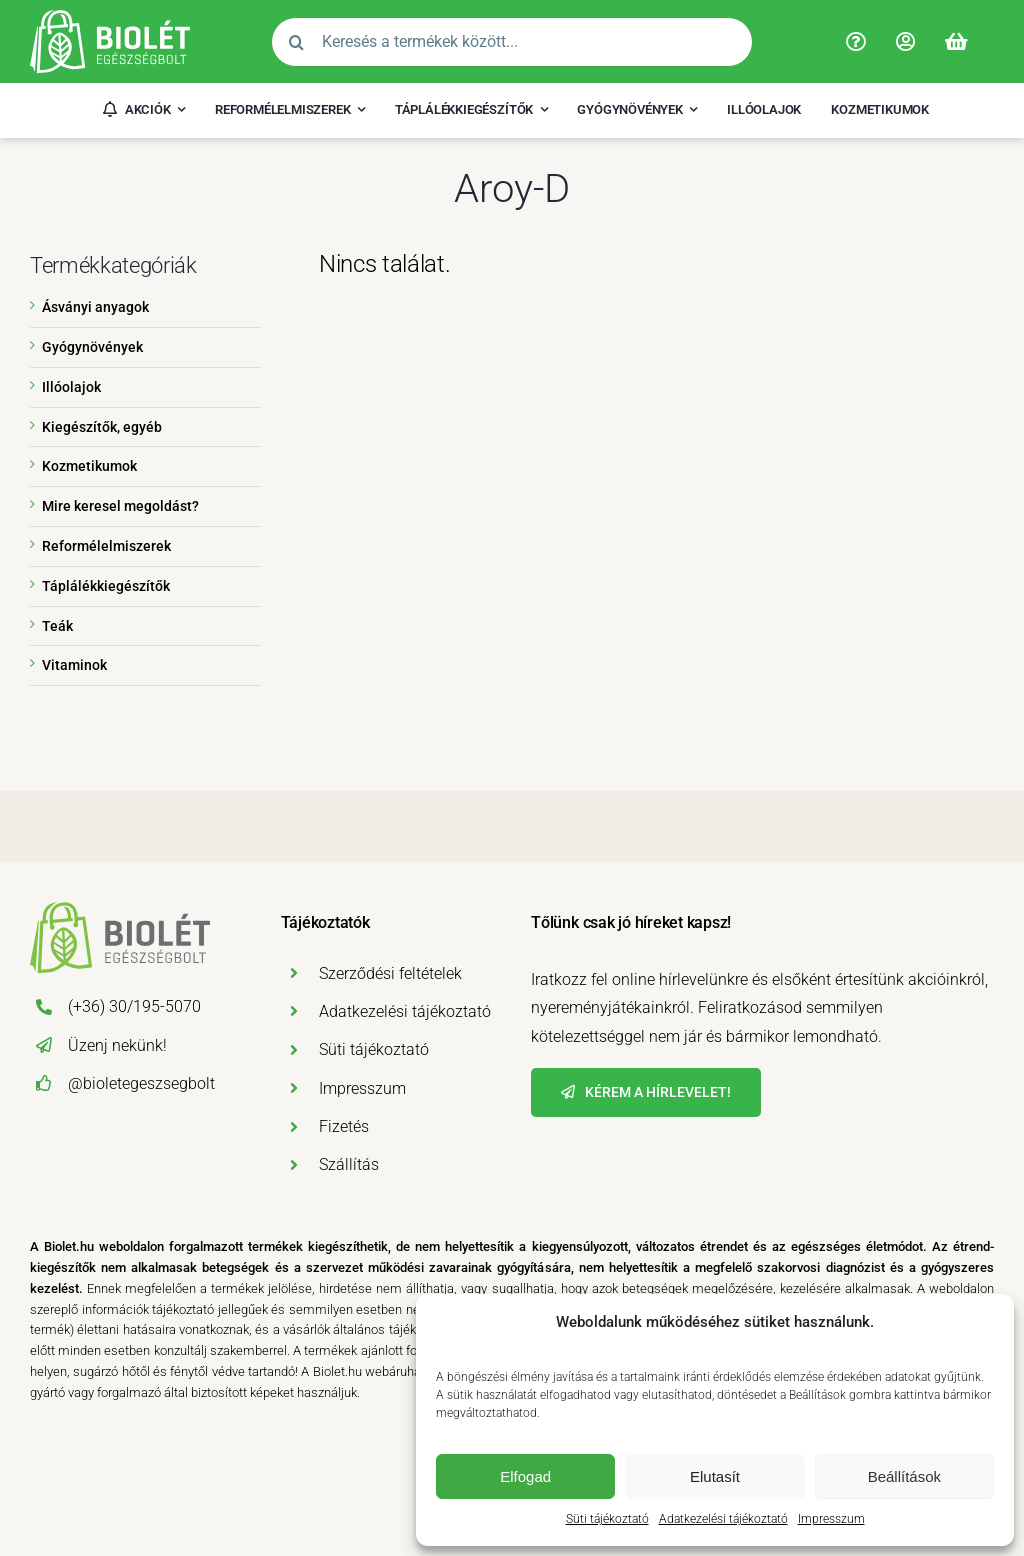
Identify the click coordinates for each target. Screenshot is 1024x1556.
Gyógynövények (92, 347)
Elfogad (525, 1476)
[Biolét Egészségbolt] (110, 17)
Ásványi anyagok (95, 307)
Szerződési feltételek (390, 973)
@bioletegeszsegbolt (141, 1083)
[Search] (296, 42)
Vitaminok (74, 665)
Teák (57, 626)
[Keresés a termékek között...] (512, 42)
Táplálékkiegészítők (106, 586)
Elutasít (715, 1476)
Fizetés (344, 1126)
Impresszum (831, 1519)
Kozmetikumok (89, 466)
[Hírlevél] (646, 1092)
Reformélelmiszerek (106, 546)
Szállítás (349, 1164)
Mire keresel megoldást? (120, 506)
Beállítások (904, 1476)
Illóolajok (71, 387)
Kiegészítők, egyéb (102, 427)
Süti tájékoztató (607, 1519)
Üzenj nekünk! (117, 1045)
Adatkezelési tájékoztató (723, 1519)
